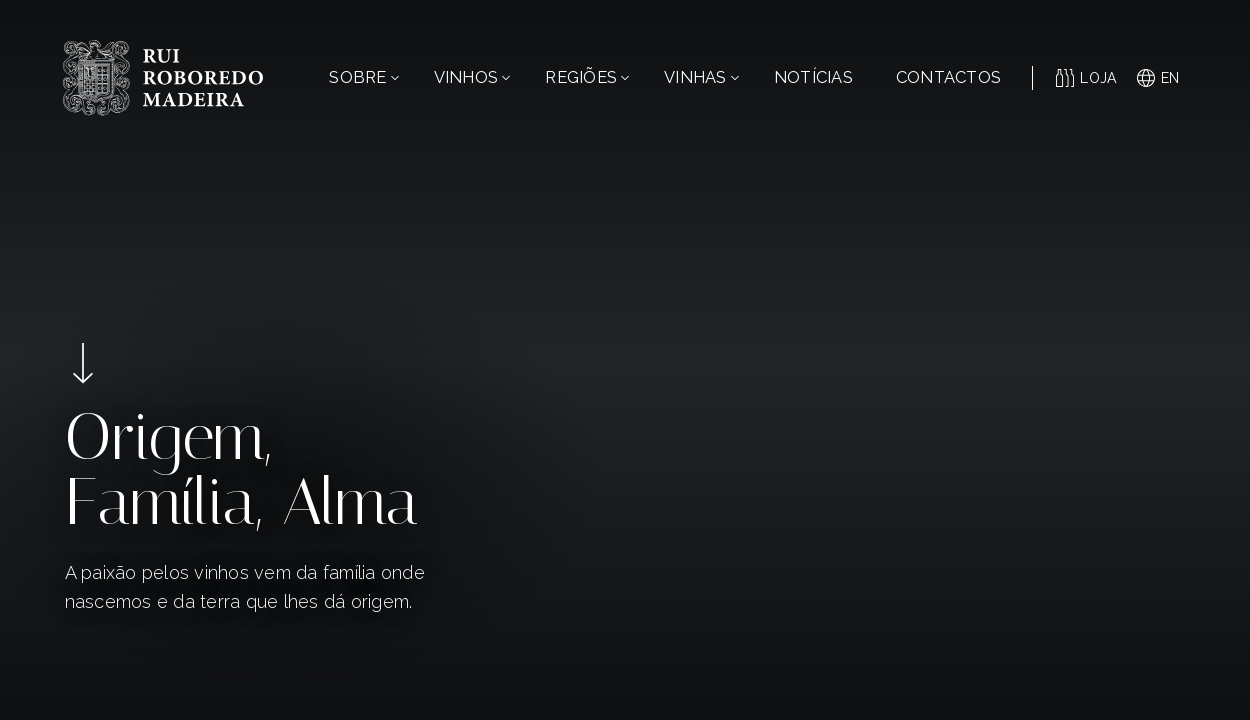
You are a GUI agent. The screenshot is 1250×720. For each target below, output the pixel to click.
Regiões (587, 77)
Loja (1086, 78)
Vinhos (472, 77)
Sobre (363, 77)
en (1158, 78)
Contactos (948, 77)
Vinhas (701, 77)
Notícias (813, 77)
